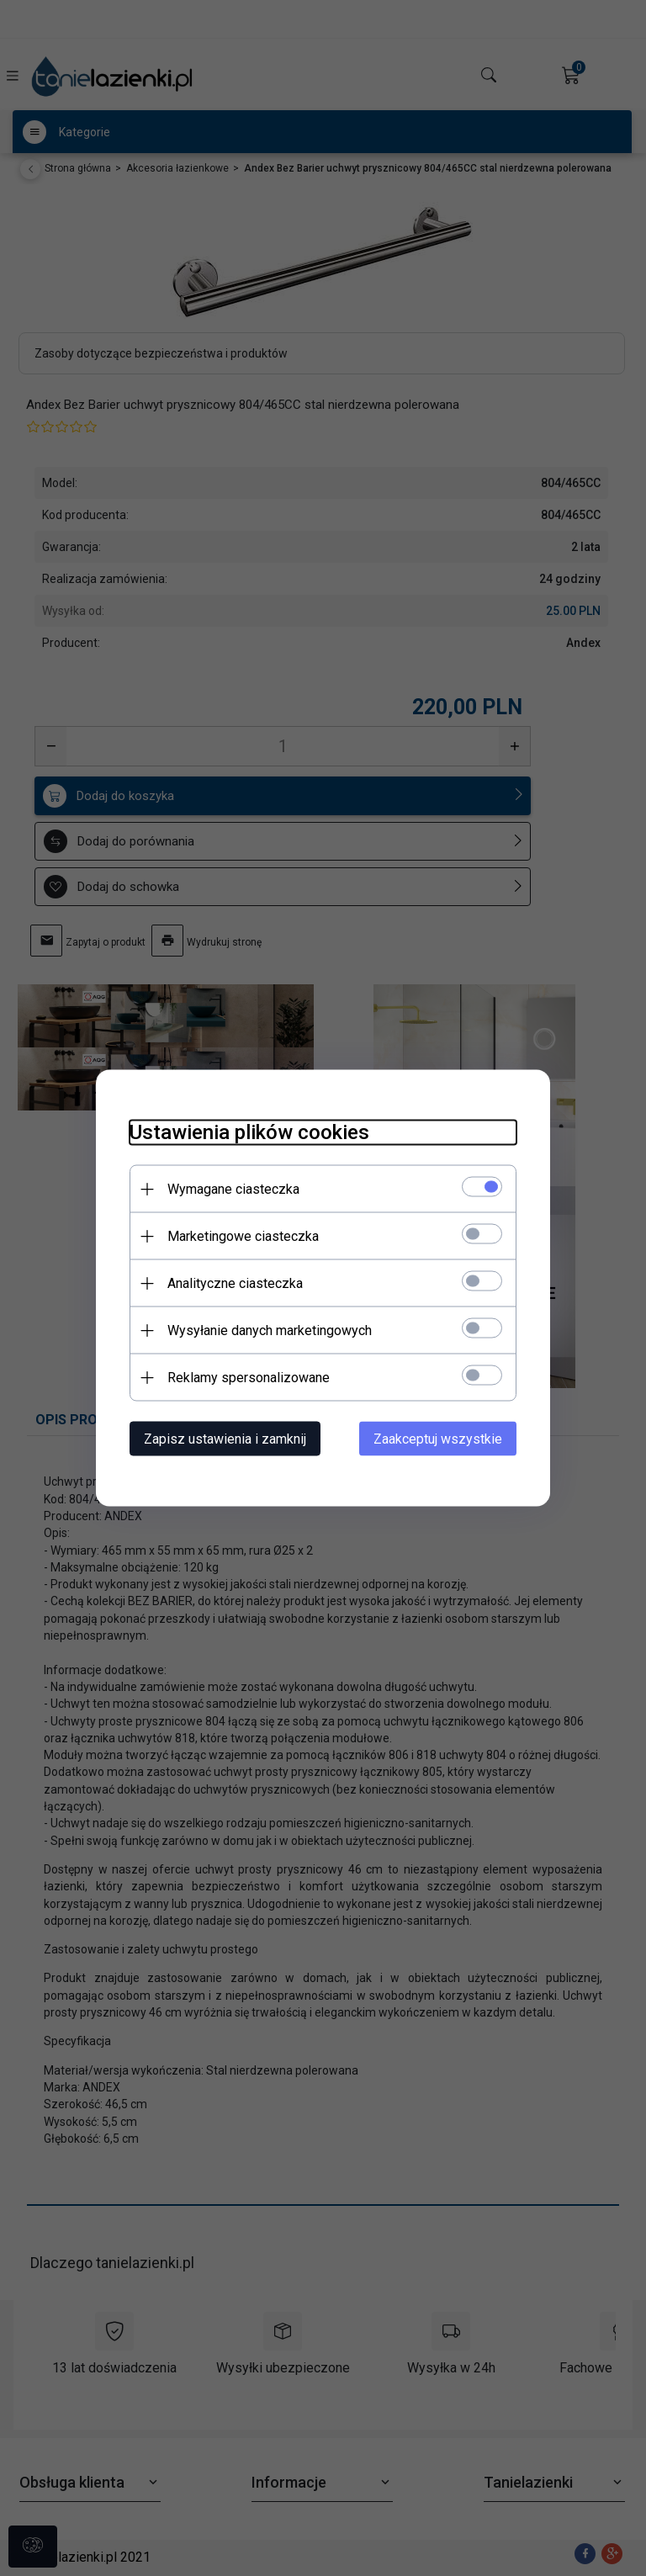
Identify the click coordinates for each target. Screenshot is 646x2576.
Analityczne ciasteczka (235, 1283)
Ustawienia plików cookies (249, 1132)
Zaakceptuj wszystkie (437, 1439)
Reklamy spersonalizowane (248, 1378)
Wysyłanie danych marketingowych (269, 1330)
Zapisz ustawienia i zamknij (225, 1439)
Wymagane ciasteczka (233, 1189)
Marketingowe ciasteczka (243, 1236)
